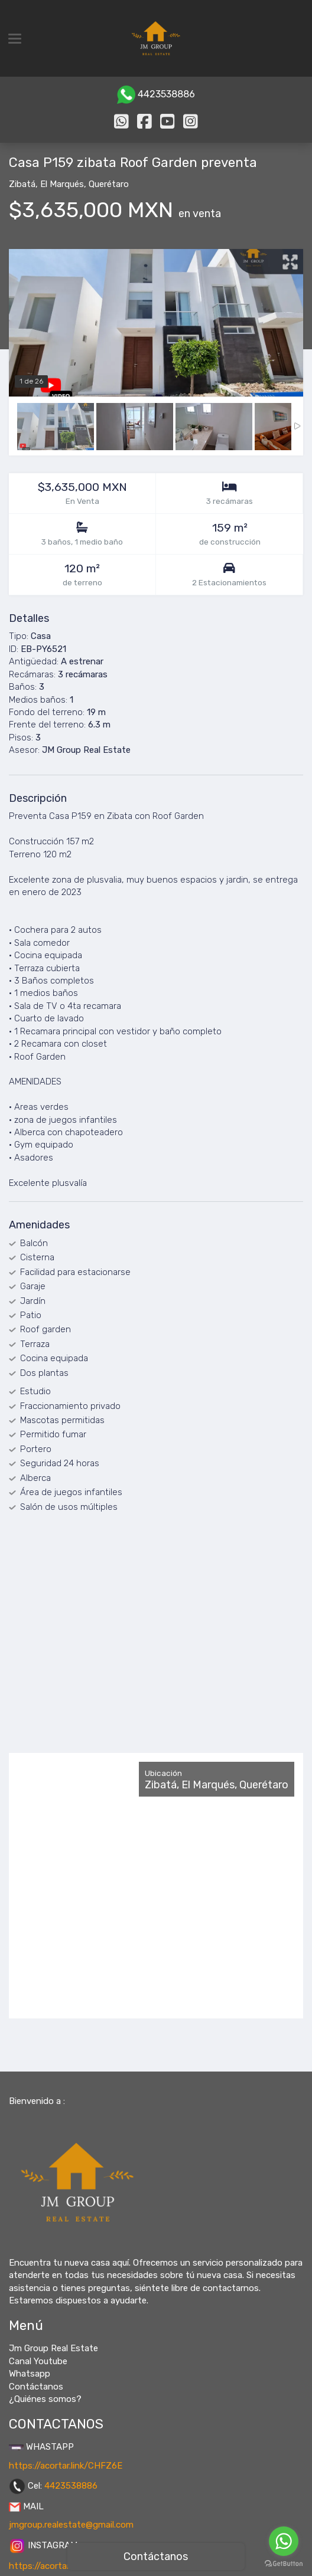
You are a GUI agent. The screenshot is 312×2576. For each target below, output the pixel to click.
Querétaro (109, 184)
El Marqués (62, 184)
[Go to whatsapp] (283, 2541)
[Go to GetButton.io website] (284, 2564)
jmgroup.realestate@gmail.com (71, 2524)
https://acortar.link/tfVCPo (64, 2566)
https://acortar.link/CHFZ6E (65, 2465)
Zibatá (22, 184)
